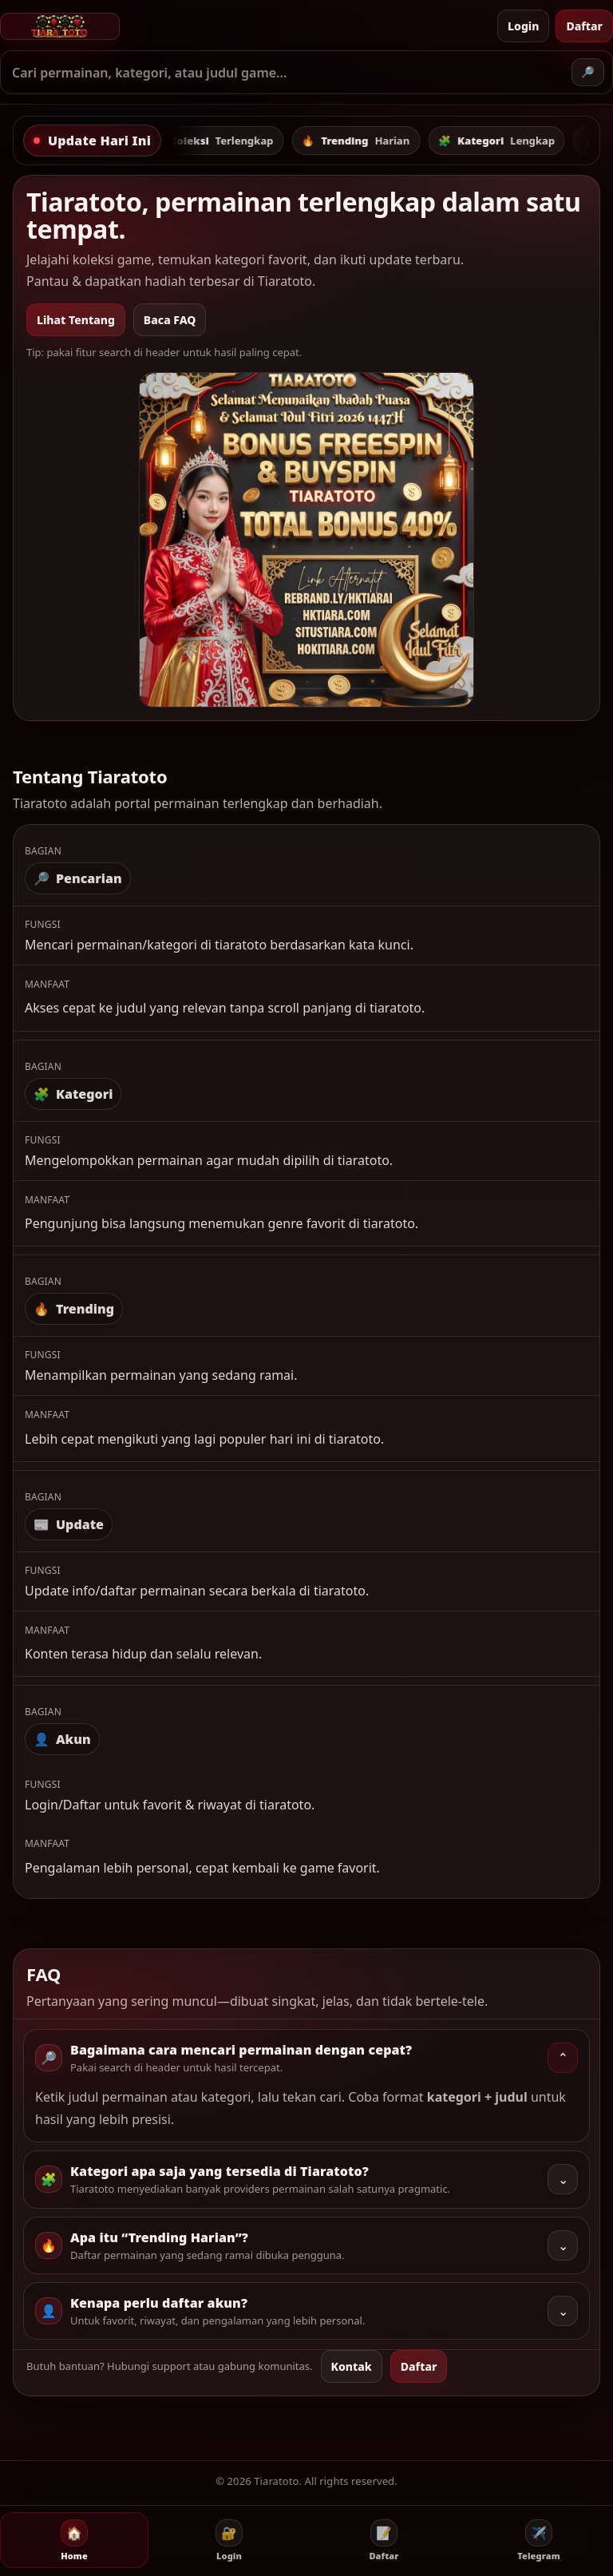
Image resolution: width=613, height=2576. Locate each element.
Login (523, 26)
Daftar (584, 26)
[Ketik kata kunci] (287, 72)
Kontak (351, 2366)
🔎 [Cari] (588, 72)
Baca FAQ (170, 319)
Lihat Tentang (76, 319)
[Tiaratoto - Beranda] (244, 26)
